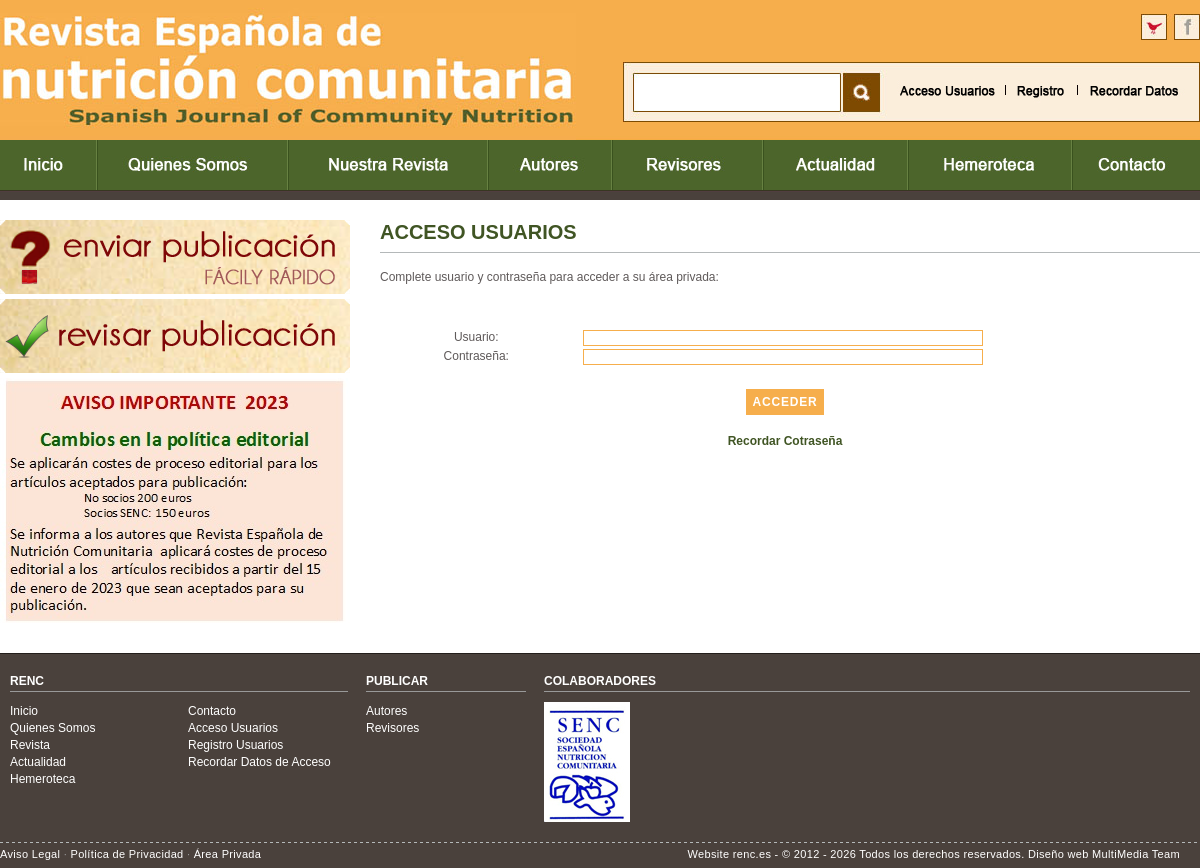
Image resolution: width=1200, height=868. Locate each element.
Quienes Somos (52, 728)
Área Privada (228, 854)
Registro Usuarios (235, 745)
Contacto (212, 711)
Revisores (392, 728)
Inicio (24, 711)
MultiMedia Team (1136, 854)
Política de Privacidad (126, 854)
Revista (30, 745)
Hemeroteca (42, 779)
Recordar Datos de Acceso (259, 762)
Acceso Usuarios (233, 728)
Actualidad (38, 762)
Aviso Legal (30, 854)
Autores (386, 711)
